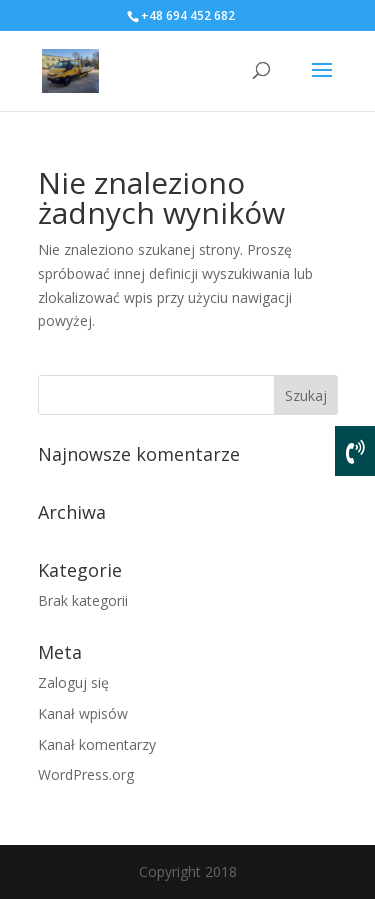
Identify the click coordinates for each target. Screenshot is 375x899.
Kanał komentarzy (97, 744)
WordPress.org (86, 774)
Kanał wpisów (83, 713)
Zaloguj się (73, 682)
